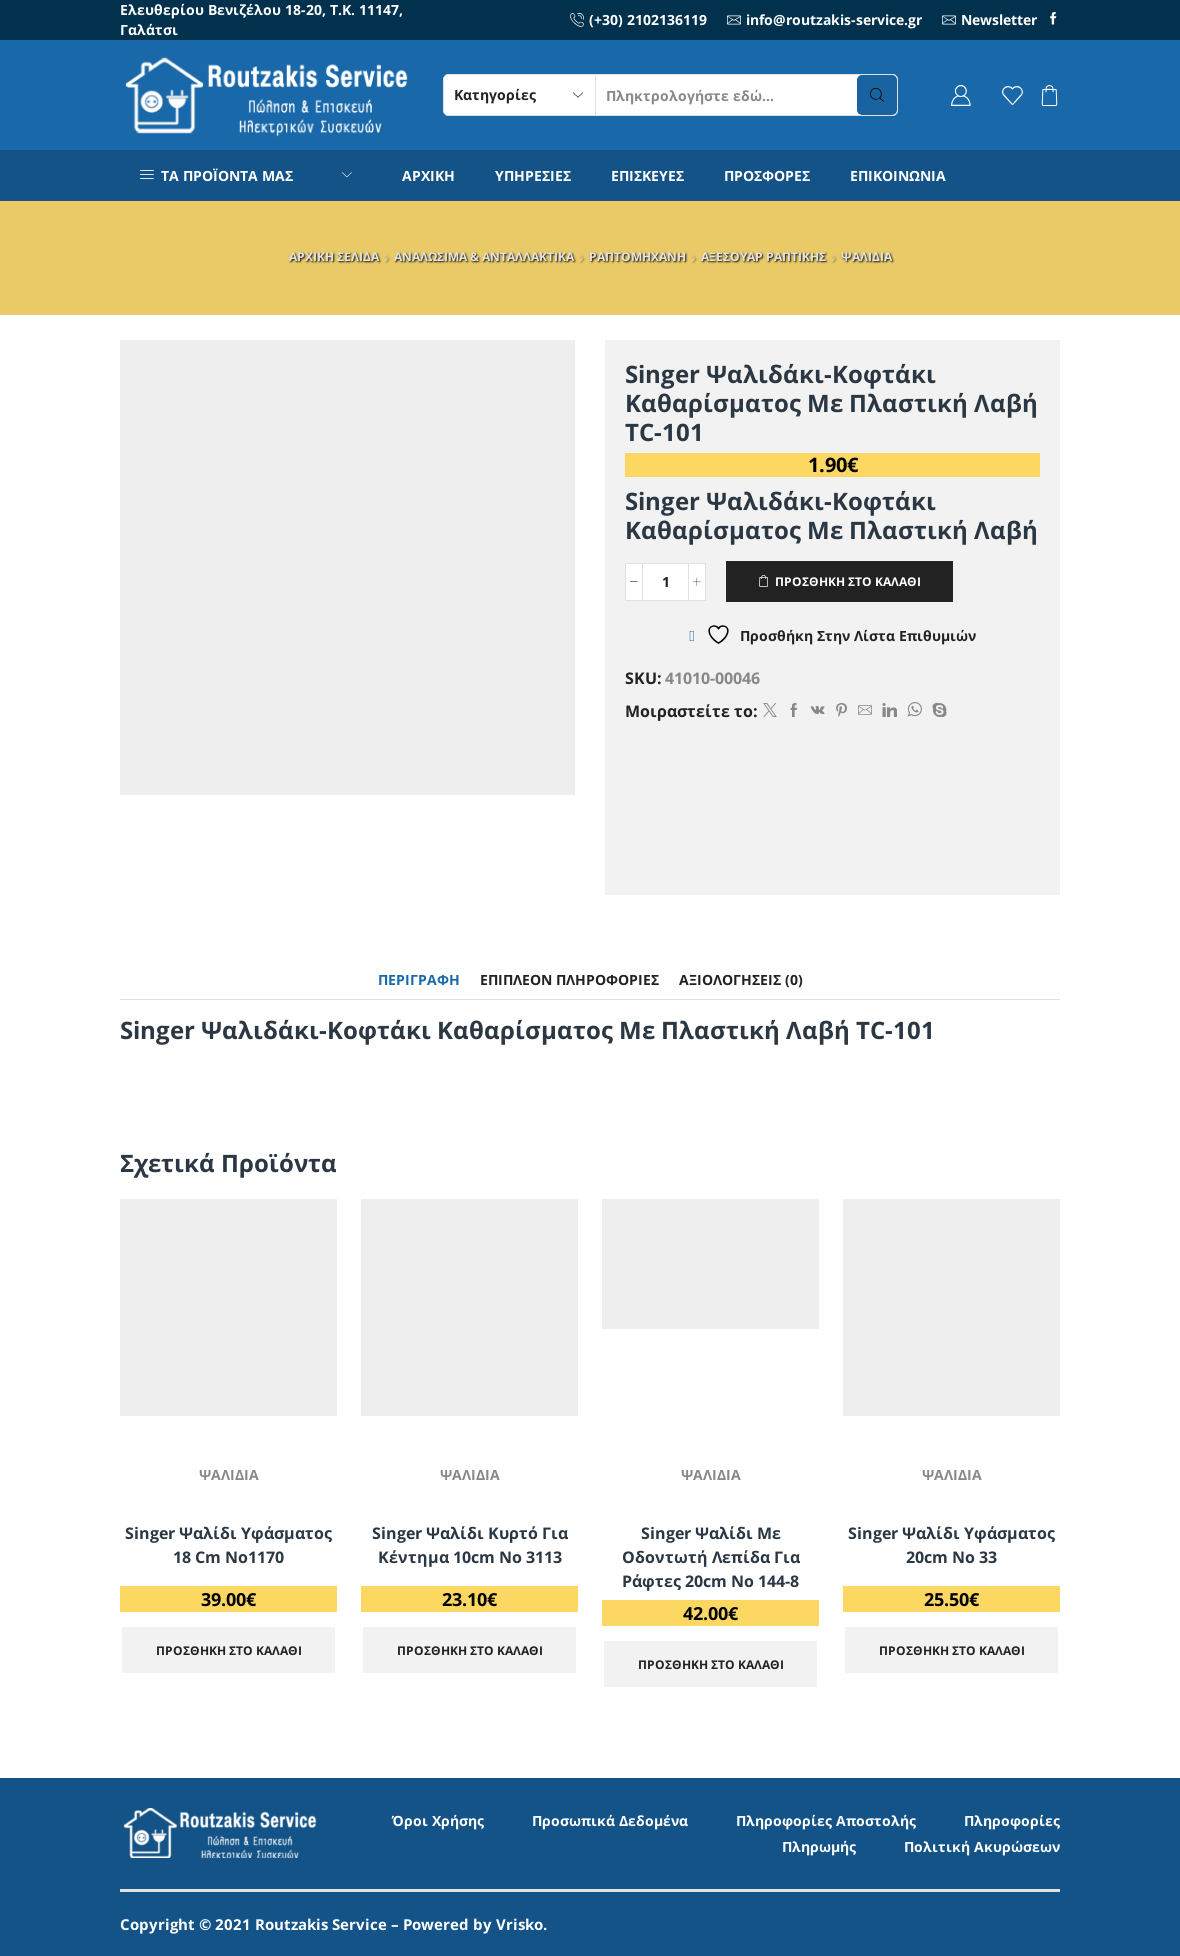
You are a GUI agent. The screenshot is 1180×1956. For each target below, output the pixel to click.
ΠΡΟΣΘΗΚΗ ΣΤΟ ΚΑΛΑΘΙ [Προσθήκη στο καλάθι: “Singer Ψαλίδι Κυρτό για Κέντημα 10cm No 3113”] (470, 1650)
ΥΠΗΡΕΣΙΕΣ (533, 175)
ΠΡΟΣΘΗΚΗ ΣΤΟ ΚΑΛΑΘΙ (848, 581)
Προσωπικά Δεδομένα (610, 1820)
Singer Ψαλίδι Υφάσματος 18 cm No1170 (228, 1545)
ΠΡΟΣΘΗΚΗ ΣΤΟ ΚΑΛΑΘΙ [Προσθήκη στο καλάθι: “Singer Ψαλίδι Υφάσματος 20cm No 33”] (952, 1650)
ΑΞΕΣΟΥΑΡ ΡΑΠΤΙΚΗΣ (763, 256)
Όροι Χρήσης (438, 1820)
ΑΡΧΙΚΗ (428, 175)
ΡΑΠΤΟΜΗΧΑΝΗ (637, 256)
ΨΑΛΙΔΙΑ (866, 256)
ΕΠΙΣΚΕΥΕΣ (647, 175)
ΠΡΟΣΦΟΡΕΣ (767, 175)
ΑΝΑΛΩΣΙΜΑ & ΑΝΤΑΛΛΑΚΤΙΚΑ (484, 256)
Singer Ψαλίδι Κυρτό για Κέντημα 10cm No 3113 (470, 1545)
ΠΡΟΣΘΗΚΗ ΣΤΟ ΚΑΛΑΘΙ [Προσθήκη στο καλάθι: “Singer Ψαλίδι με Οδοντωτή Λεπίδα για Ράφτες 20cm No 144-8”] (711, 1664)
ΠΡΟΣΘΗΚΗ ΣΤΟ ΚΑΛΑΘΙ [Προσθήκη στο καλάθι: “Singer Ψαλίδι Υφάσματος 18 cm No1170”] (229, 1650)
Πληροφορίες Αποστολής (826, 1820)
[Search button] (877, 95)
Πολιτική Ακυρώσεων (982, 1846)
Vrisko (519, 1924)
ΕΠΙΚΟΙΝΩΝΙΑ (898, 175)
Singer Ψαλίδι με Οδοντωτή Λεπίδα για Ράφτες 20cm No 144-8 (711, 1557)
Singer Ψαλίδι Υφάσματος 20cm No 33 (951, 1545)
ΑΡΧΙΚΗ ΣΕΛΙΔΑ (334, 256)
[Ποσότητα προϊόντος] (665, 582)
